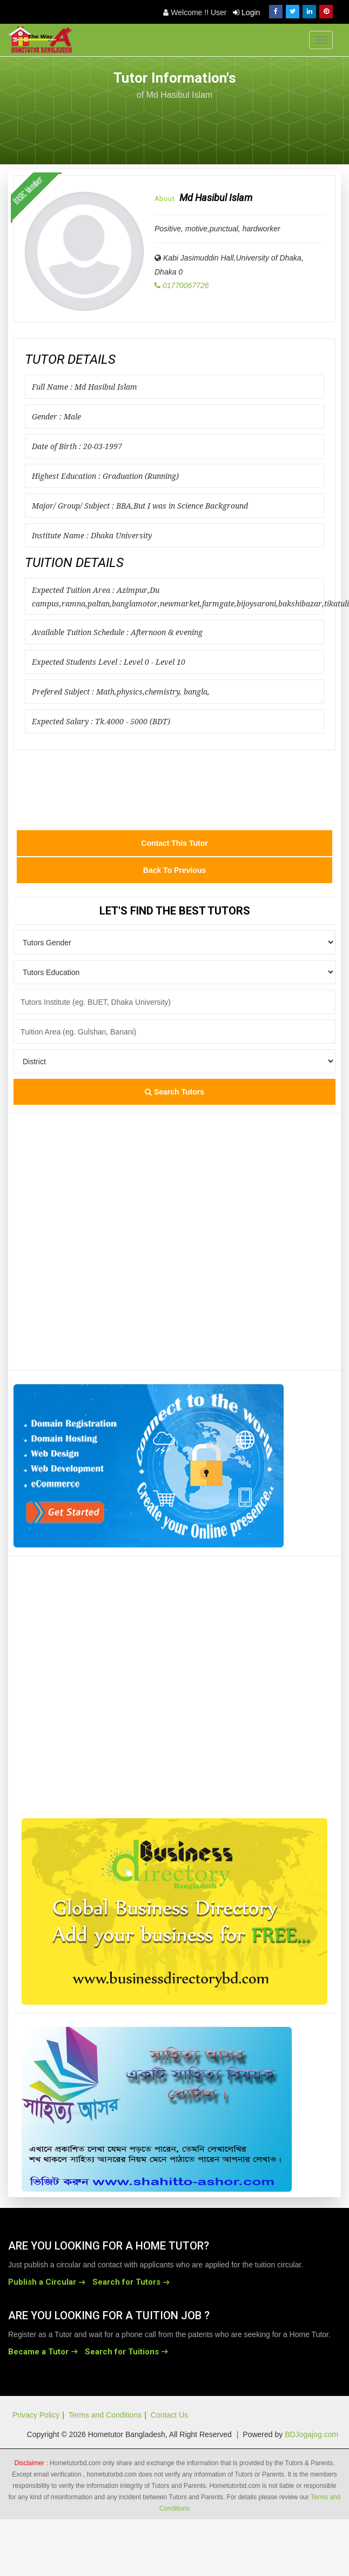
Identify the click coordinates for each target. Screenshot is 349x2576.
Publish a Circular (42, 2282)
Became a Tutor (38, 2352)
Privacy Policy (35, 2415)
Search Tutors (174, 1091)
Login (246, 12)
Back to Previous (174, 870)
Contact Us (169, 2415)
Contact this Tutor (174, 843)
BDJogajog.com (311, 2434)
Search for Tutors (126, 2282)
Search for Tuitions (122, 2352)
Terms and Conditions (105, 2415)
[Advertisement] (254, 126)
